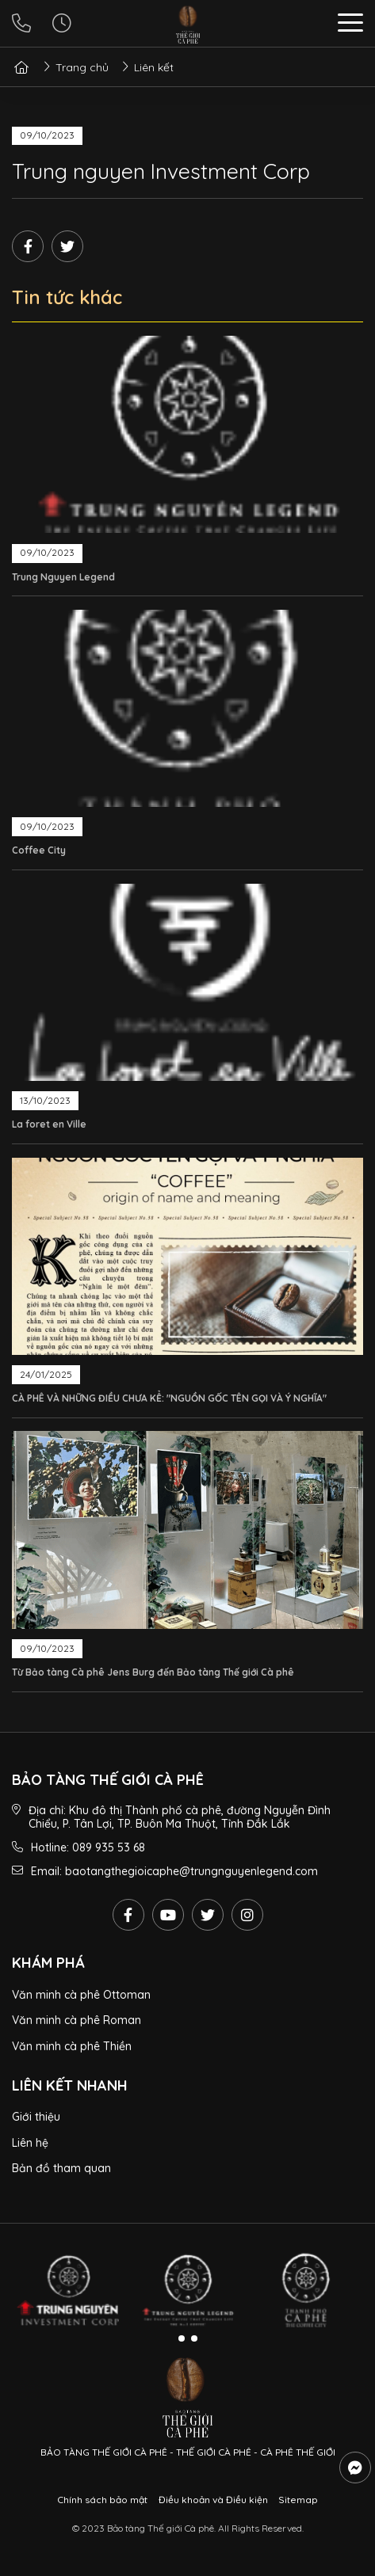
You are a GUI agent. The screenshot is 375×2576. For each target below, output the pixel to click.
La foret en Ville (49, 1124)
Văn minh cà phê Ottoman (81, 1995)
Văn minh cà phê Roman (76, 2020)
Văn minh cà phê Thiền (72, 2046)
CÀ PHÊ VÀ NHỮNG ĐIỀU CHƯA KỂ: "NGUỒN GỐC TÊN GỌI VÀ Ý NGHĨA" (169, 1398)
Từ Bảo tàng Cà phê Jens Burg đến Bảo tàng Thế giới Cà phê (153, 1672)
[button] (350, 25)
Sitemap (298, 2500)
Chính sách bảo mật (102, 2500)
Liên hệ (30, 2143)
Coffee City (39, 850)
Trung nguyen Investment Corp (161, 171)
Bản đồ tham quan (61, 2168)
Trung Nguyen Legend (63, 577)
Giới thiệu (36, 2117)
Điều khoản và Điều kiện (213, 2500)
